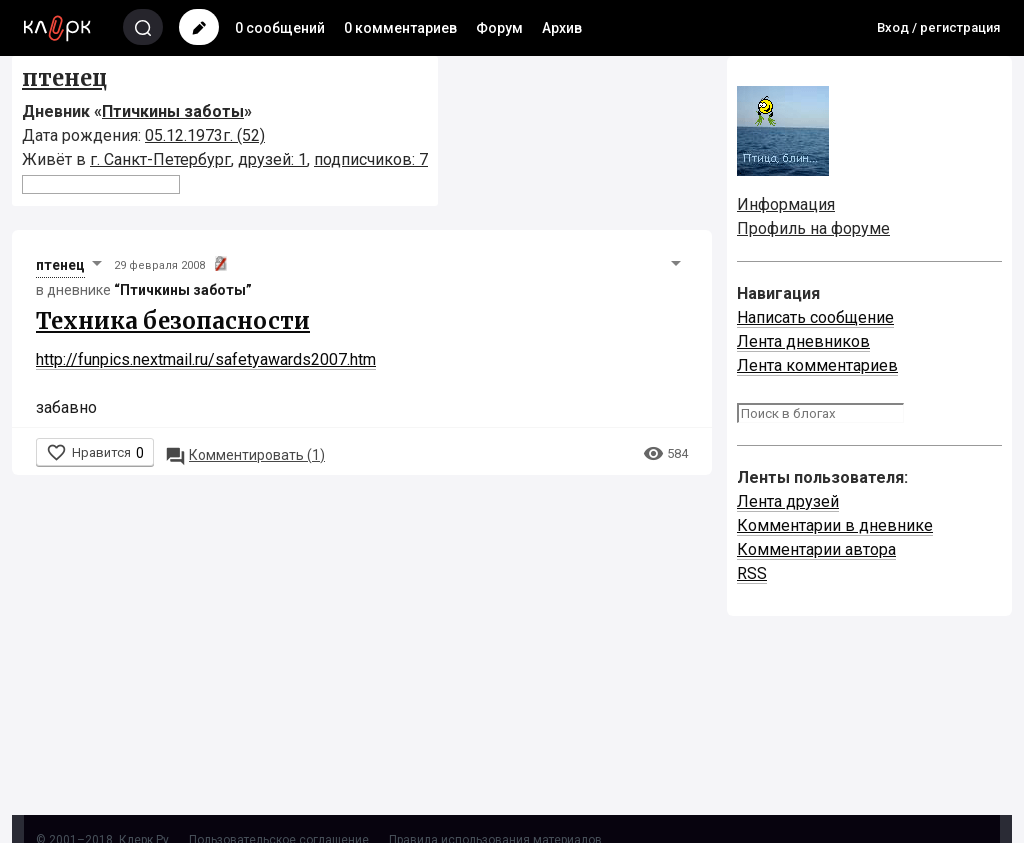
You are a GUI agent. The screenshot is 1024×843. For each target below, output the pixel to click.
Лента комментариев (817, 365)
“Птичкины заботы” (183, 290)
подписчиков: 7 (371, 159)
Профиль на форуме (813, 228)
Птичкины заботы (173, 111)
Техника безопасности (173, 321)
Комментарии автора (816, 549)
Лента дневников (803, 341)
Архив (562, 28)
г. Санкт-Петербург (160, 159)
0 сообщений (280, 28)
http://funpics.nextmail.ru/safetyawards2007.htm (206, 359)
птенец (64, 78)
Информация (786, 204)
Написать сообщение (815, 317)
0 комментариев (400, 28)
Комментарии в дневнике (835, 525)
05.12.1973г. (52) (205, 135)
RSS (752, 573)
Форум (499, 28)
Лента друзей (788, 501)
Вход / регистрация (938, 27)
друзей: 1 (272, 159)
